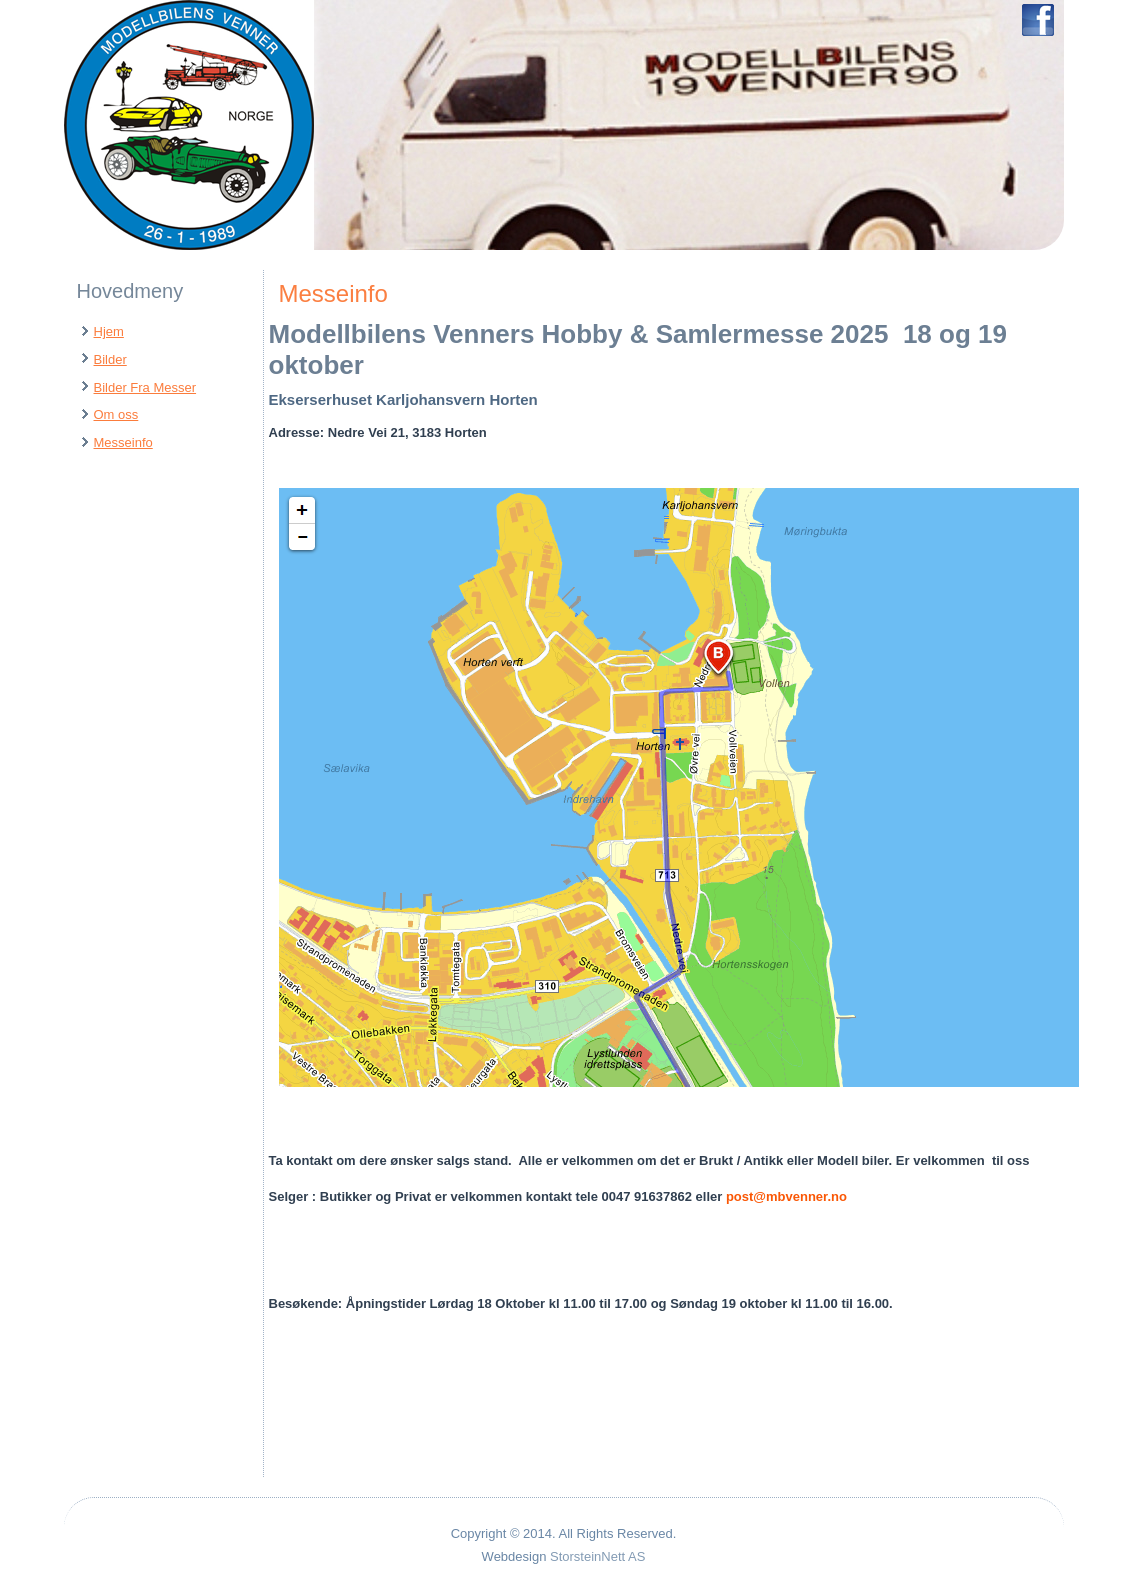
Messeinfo (123, 442)
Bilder (110, 359)
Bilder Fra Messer (145, 387)
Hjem (109, 331)
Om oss (116, 414)
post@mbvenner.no (786, 1196)
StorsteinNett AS (597, 1556)
